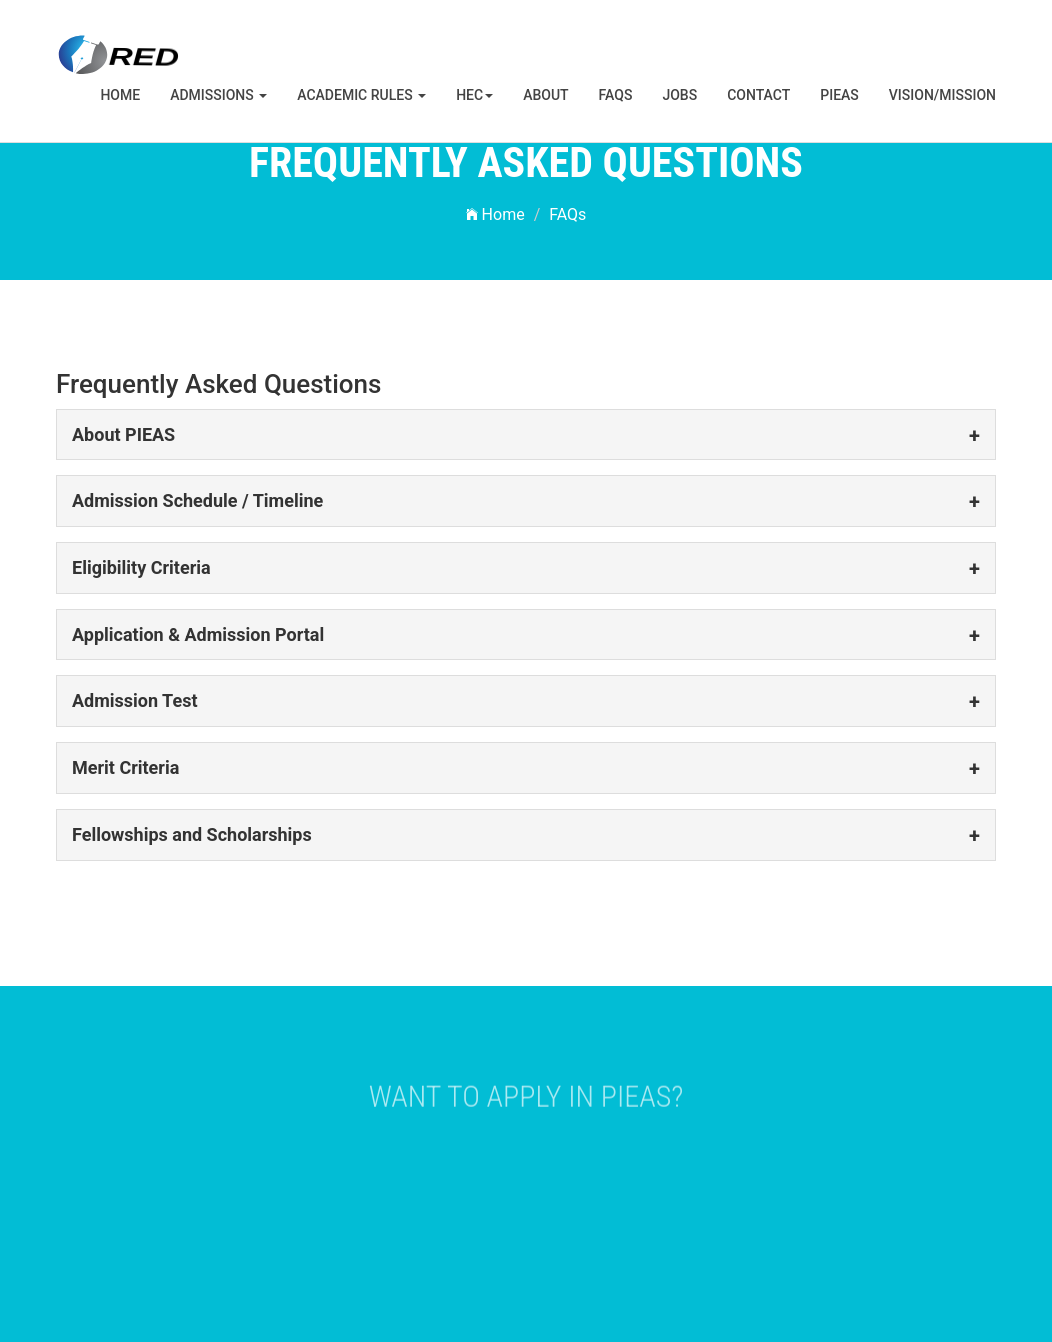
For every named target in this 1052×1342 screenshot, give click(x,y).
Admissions (218, 95)
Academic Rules (361, 95)
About (545, 95)
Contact (758, 95)
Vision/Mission (942, 95)
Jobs (679, 95)
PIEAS (839, 95)
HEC (474, 95)
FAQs (616, 95)
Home (120, 95)
